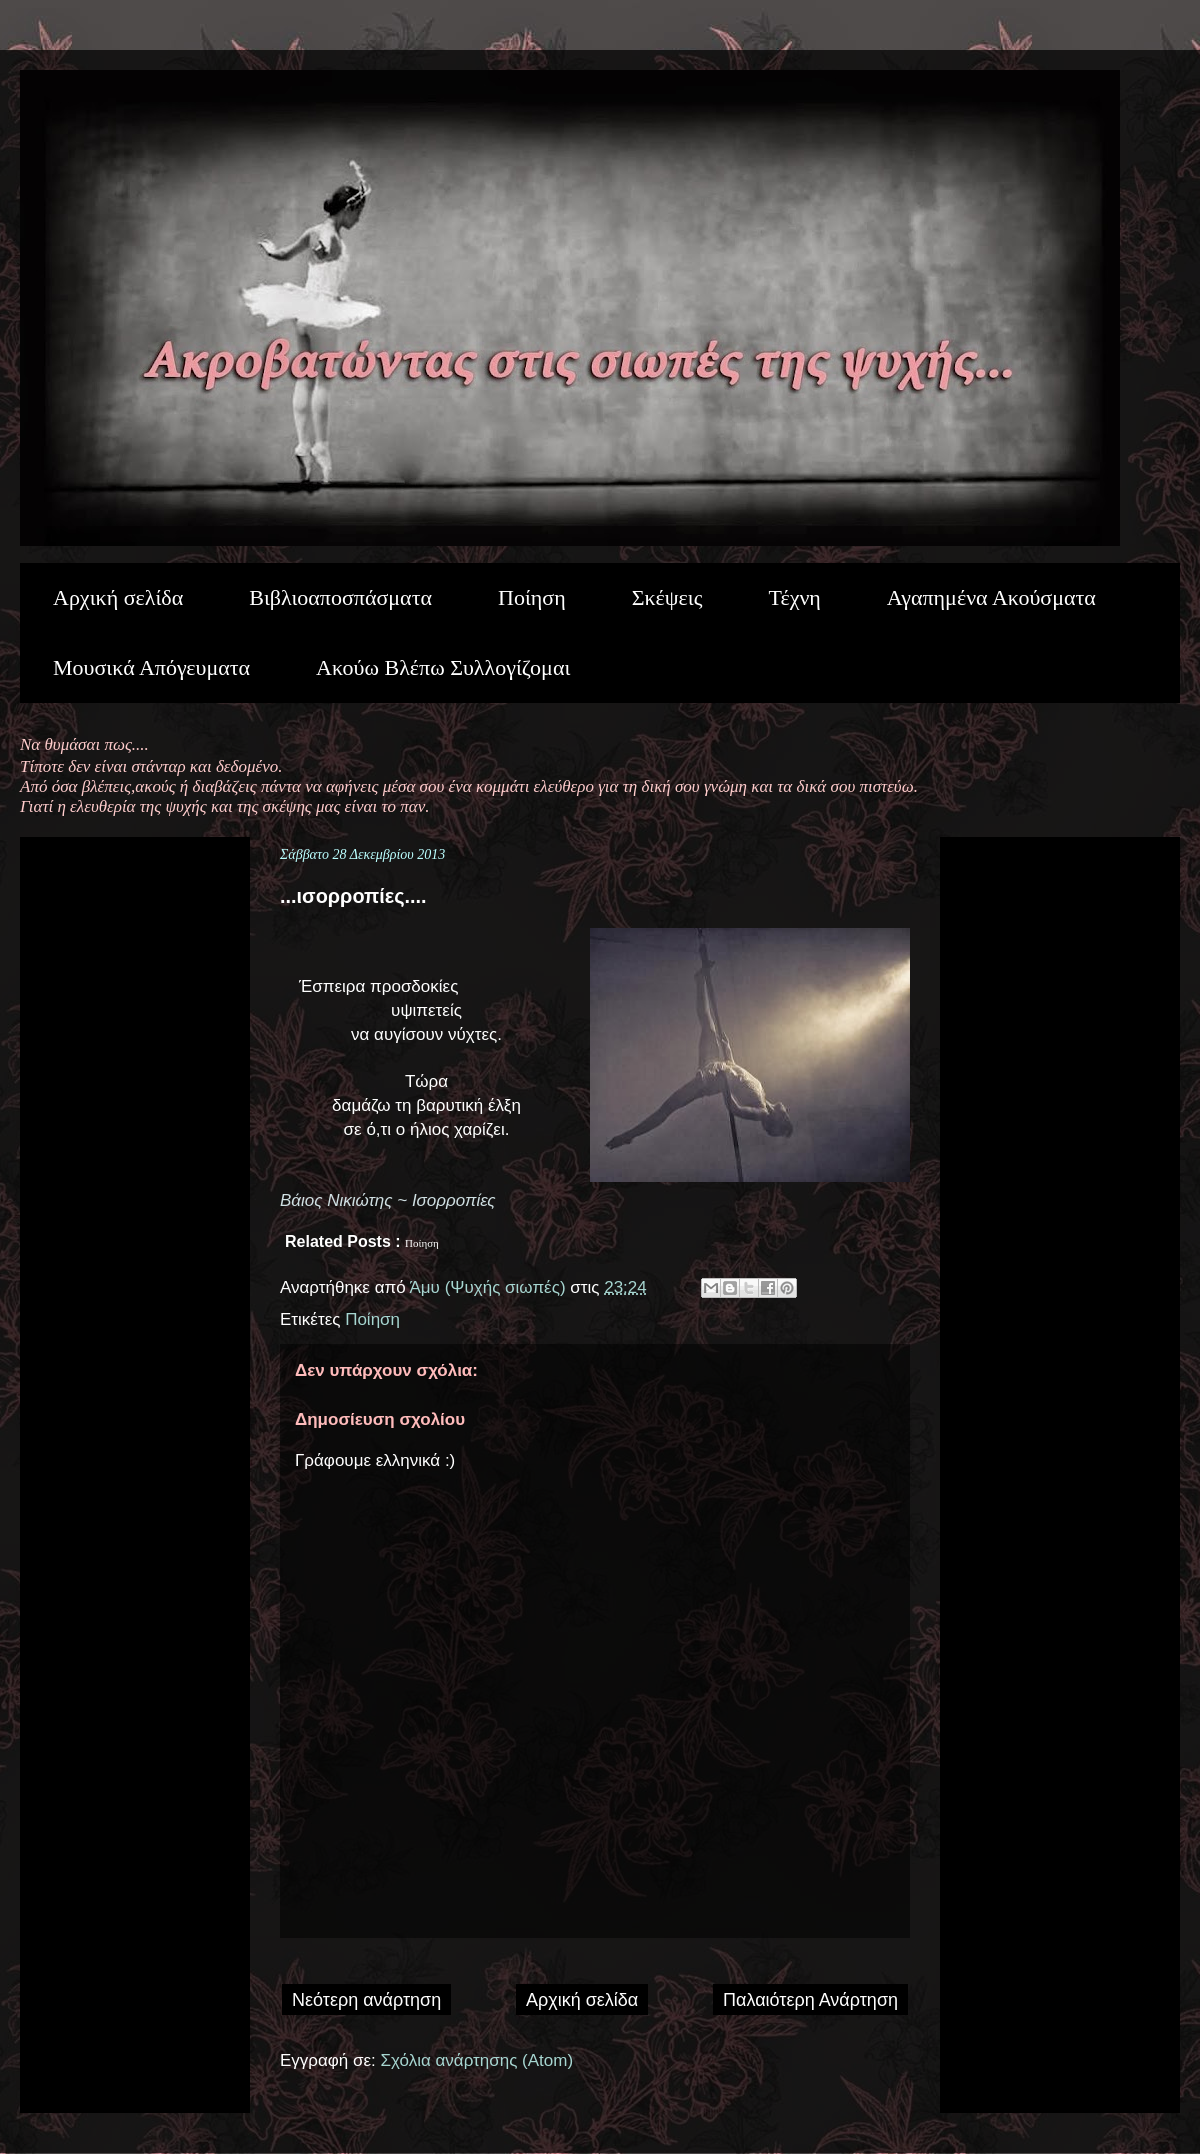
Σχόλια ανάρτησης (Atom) (477, 2060)
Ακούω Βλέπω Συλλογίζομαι (443, 667)
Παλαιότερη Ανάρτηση (810, 2000)
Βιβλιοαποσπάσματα (340, 597)
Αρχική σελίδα (118, 597)
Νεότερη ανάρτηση (366, 2000)
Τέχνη (794, 597)
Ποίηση (532, 597)
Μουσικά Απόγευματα (151, 667)
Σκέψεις (667, 597)
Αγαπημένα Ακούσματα (991, 597)
